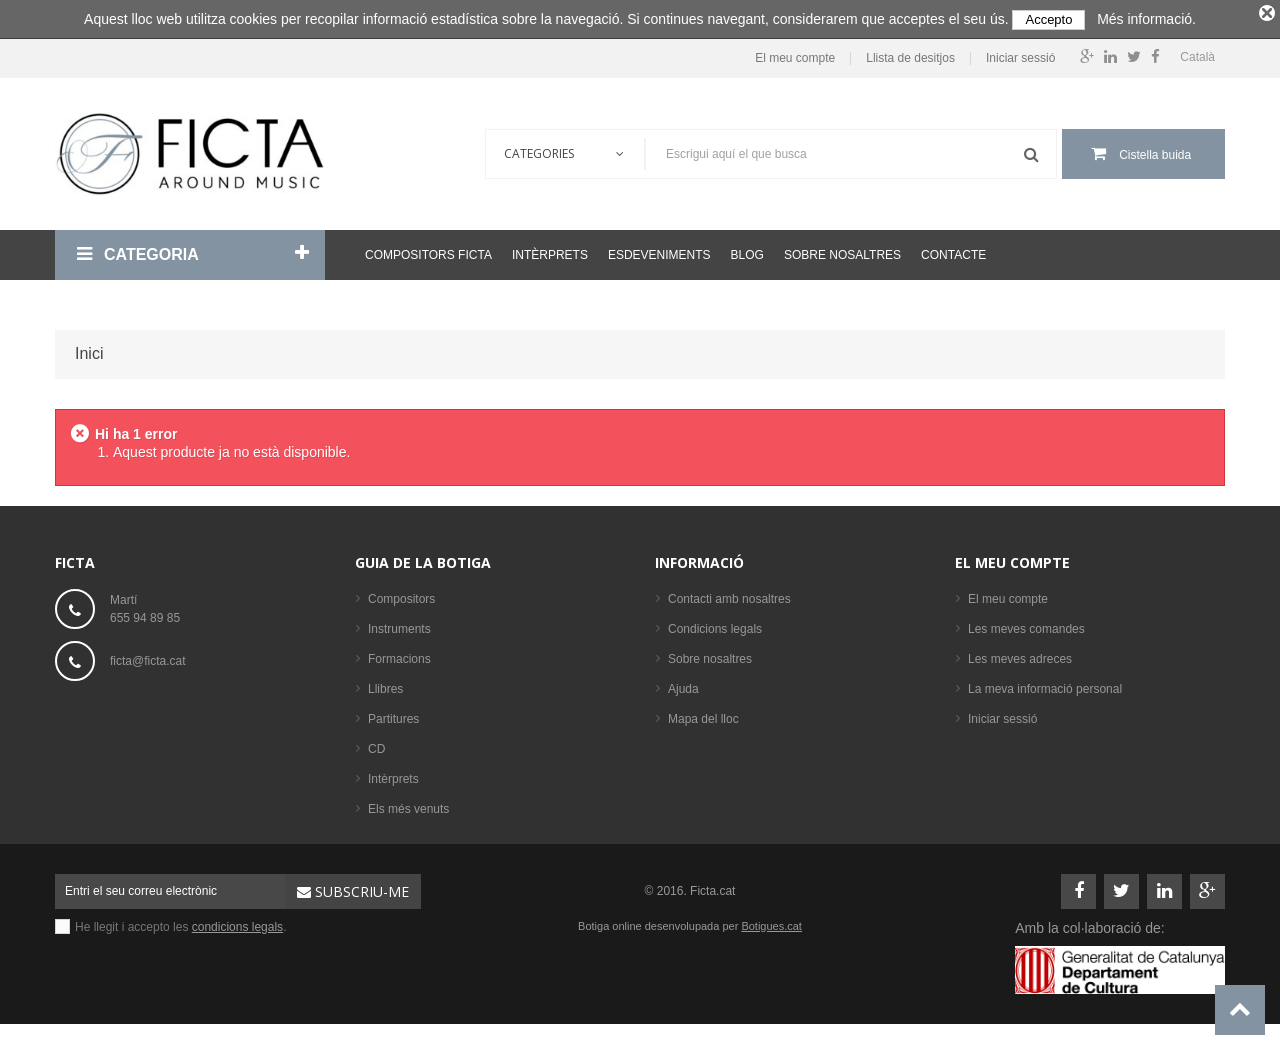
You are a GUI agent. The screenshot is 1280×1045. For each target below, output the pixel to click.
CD (376, 744)
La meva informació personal (1045, 684)
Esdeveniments (659, 250)
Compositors (401, 594)
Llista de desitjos (910, 54)
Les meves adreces (1020, 654)
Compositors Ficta (428, 250)
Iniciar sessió (1020, 54)
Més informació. (1146, 19)
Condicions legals (715, 624)
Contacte (953, 250)
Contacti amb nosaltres (729, 594)
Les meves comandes (1026, 624)
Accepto (1048, 19)
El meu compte (795, 54)
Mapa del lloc (703, 714)
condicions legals (237, 922)
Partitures (393, 714)
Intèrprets (550, 250)
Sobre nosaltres (842, 250)
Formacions (399, 654)
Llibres (385, 684)
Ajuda (683, 684)
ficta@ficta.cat (148, 656)
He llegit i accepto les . (180, 922)
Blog (747, 250)
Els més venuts (408, 804)
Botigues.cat (771, 921)
